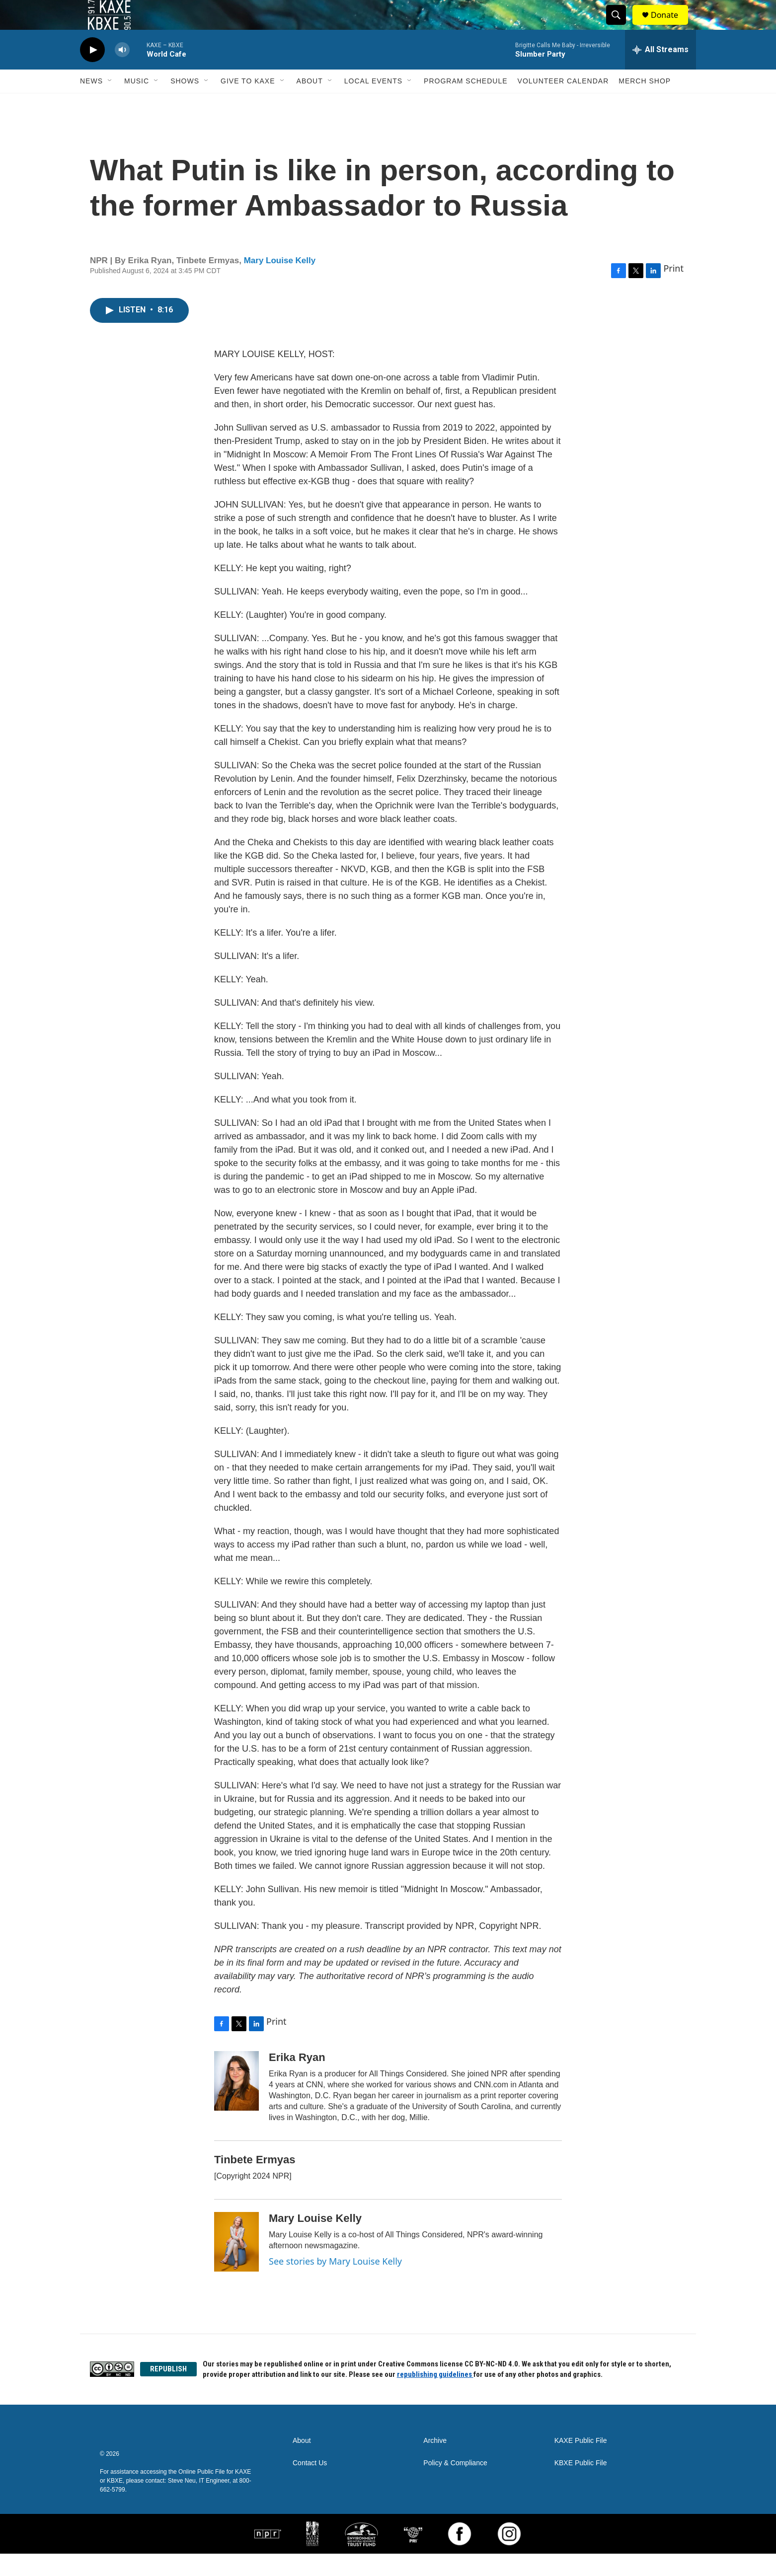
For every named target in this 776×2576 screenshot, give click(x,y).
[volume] (122, 72)
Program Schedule (465, 103)
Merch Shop (645, 103)
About (310, 103)
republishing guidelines (435, 2396)
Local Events (373, 103)
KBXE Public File (580, 2485)
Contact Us (310, 2485)
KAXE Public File (580, 2463)
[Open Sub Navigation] (110, 103)
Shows (184, 103)
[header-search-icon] (620, 26)
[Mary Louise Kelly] (236, 2264)
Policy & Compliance (455, 2485)
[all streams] (660, 72)
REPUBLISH (168, 2391)
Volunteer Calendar (563, 103)
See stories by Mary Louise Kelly (335, 2283)
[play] (92, 72)
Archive (435, 2463)
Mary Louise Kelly (280, 283)
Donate (670, 26)
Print (673, 290)
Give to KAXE (248, 103)
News (91, 103)
